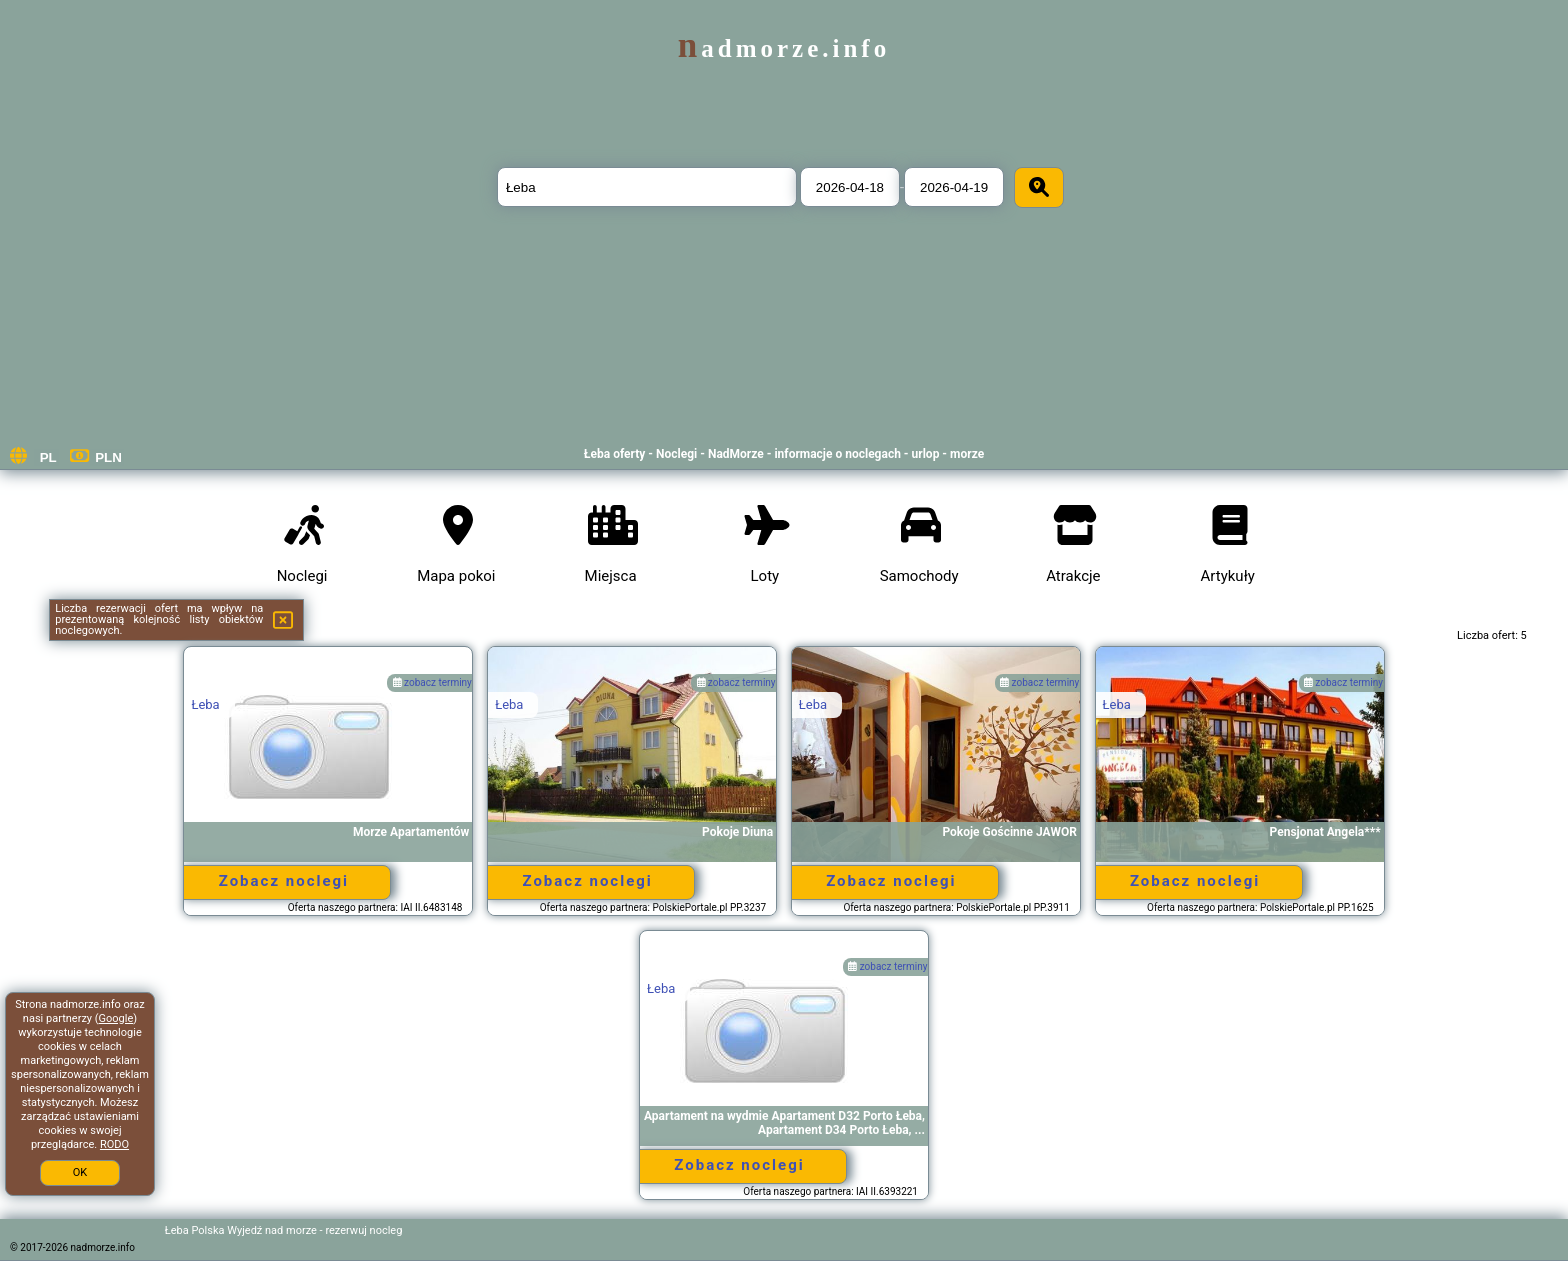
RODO (114, 1144)
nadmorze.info (784, 48)
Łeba (205, 704)
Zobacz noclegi (284, 881)
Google (116, 1018)
